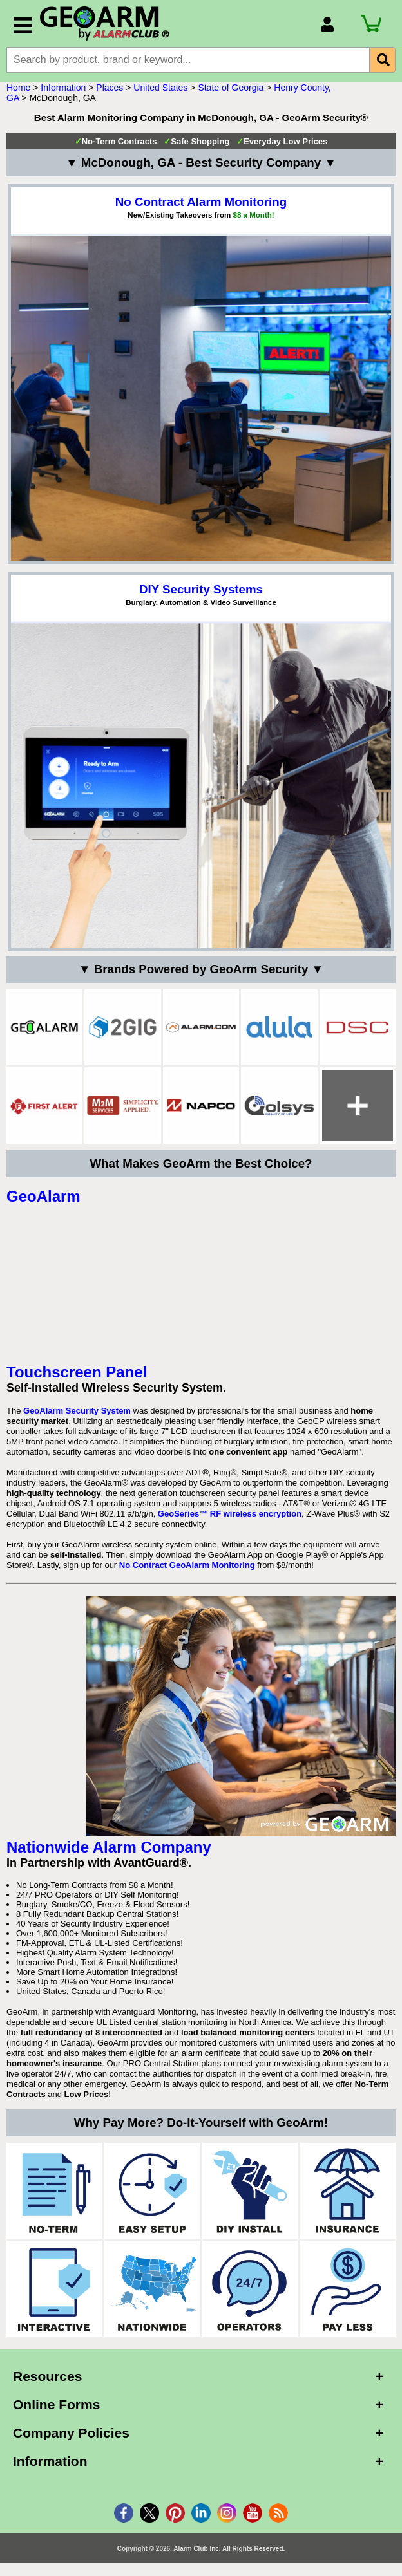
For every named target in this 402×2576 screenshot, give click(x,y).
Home (18, 87)
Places (109, 87)
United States (160, 87)
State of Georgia (230, 87)
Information (63, 87)
